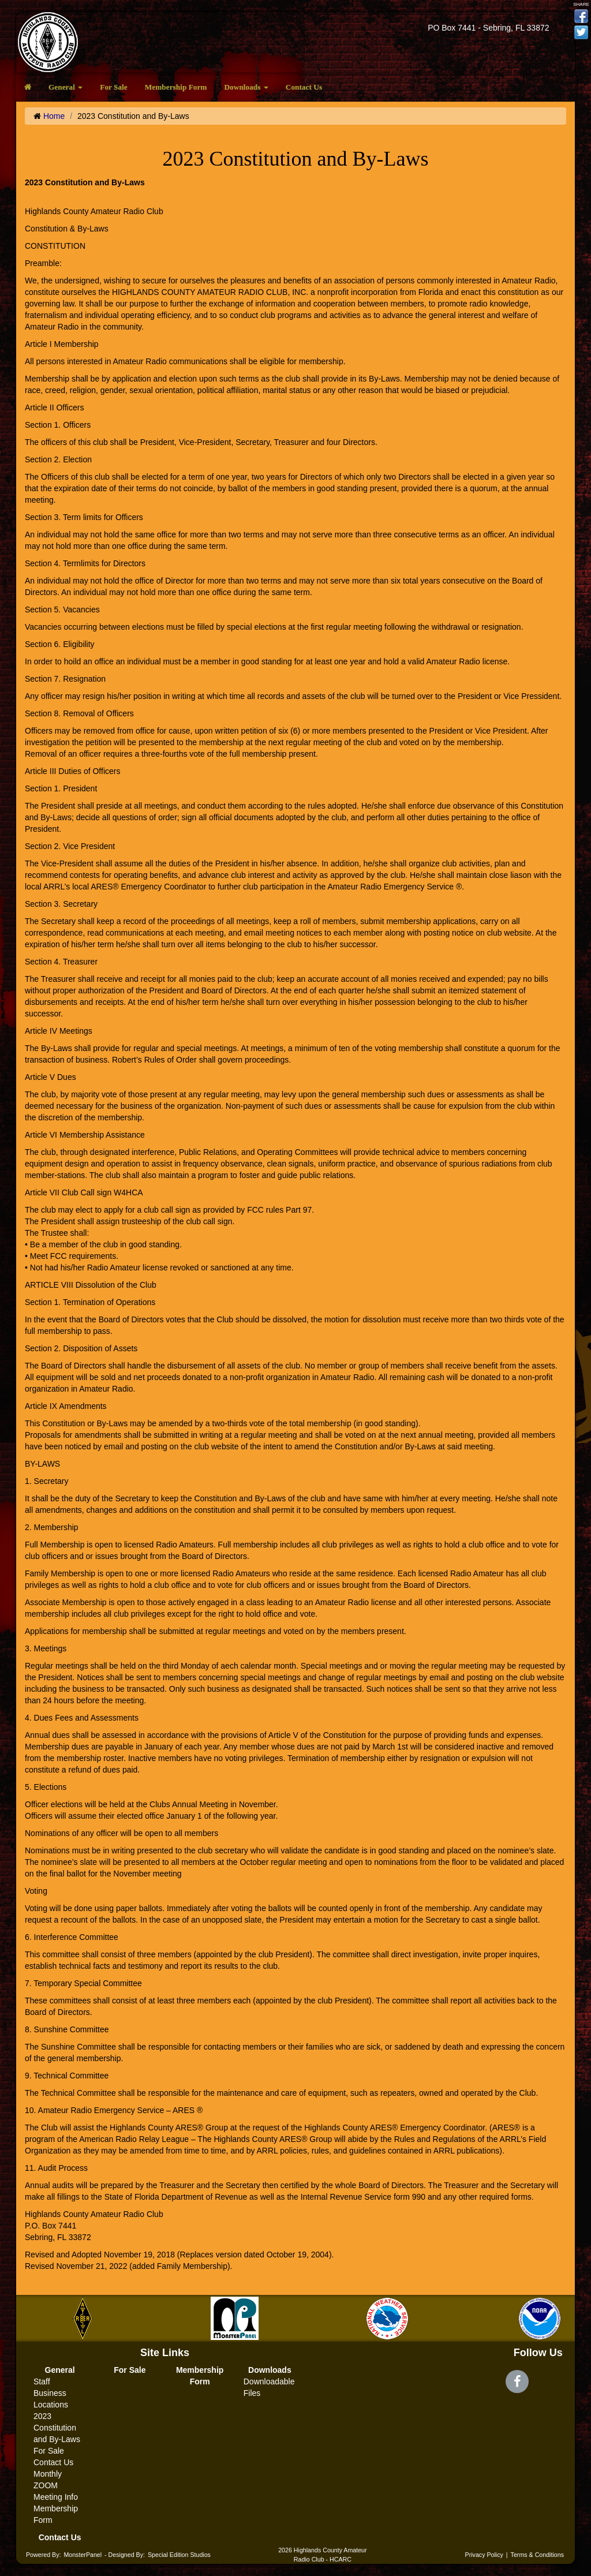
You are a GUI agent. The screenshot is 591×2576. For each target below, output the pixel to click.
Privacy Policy (484, 2554)
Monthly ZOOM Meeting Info (55, 2485)
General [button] (65, 87)
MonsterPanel (82, 2554)
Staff (41, 2381)
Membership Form (176, 87)
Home (54, 116)
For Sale (114, 87)
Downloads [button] (246, 87)
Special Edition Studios (179, 2554)
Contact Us (304, 87)
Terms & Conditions (537, 2554)
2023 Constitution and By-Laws (56, 2428)
